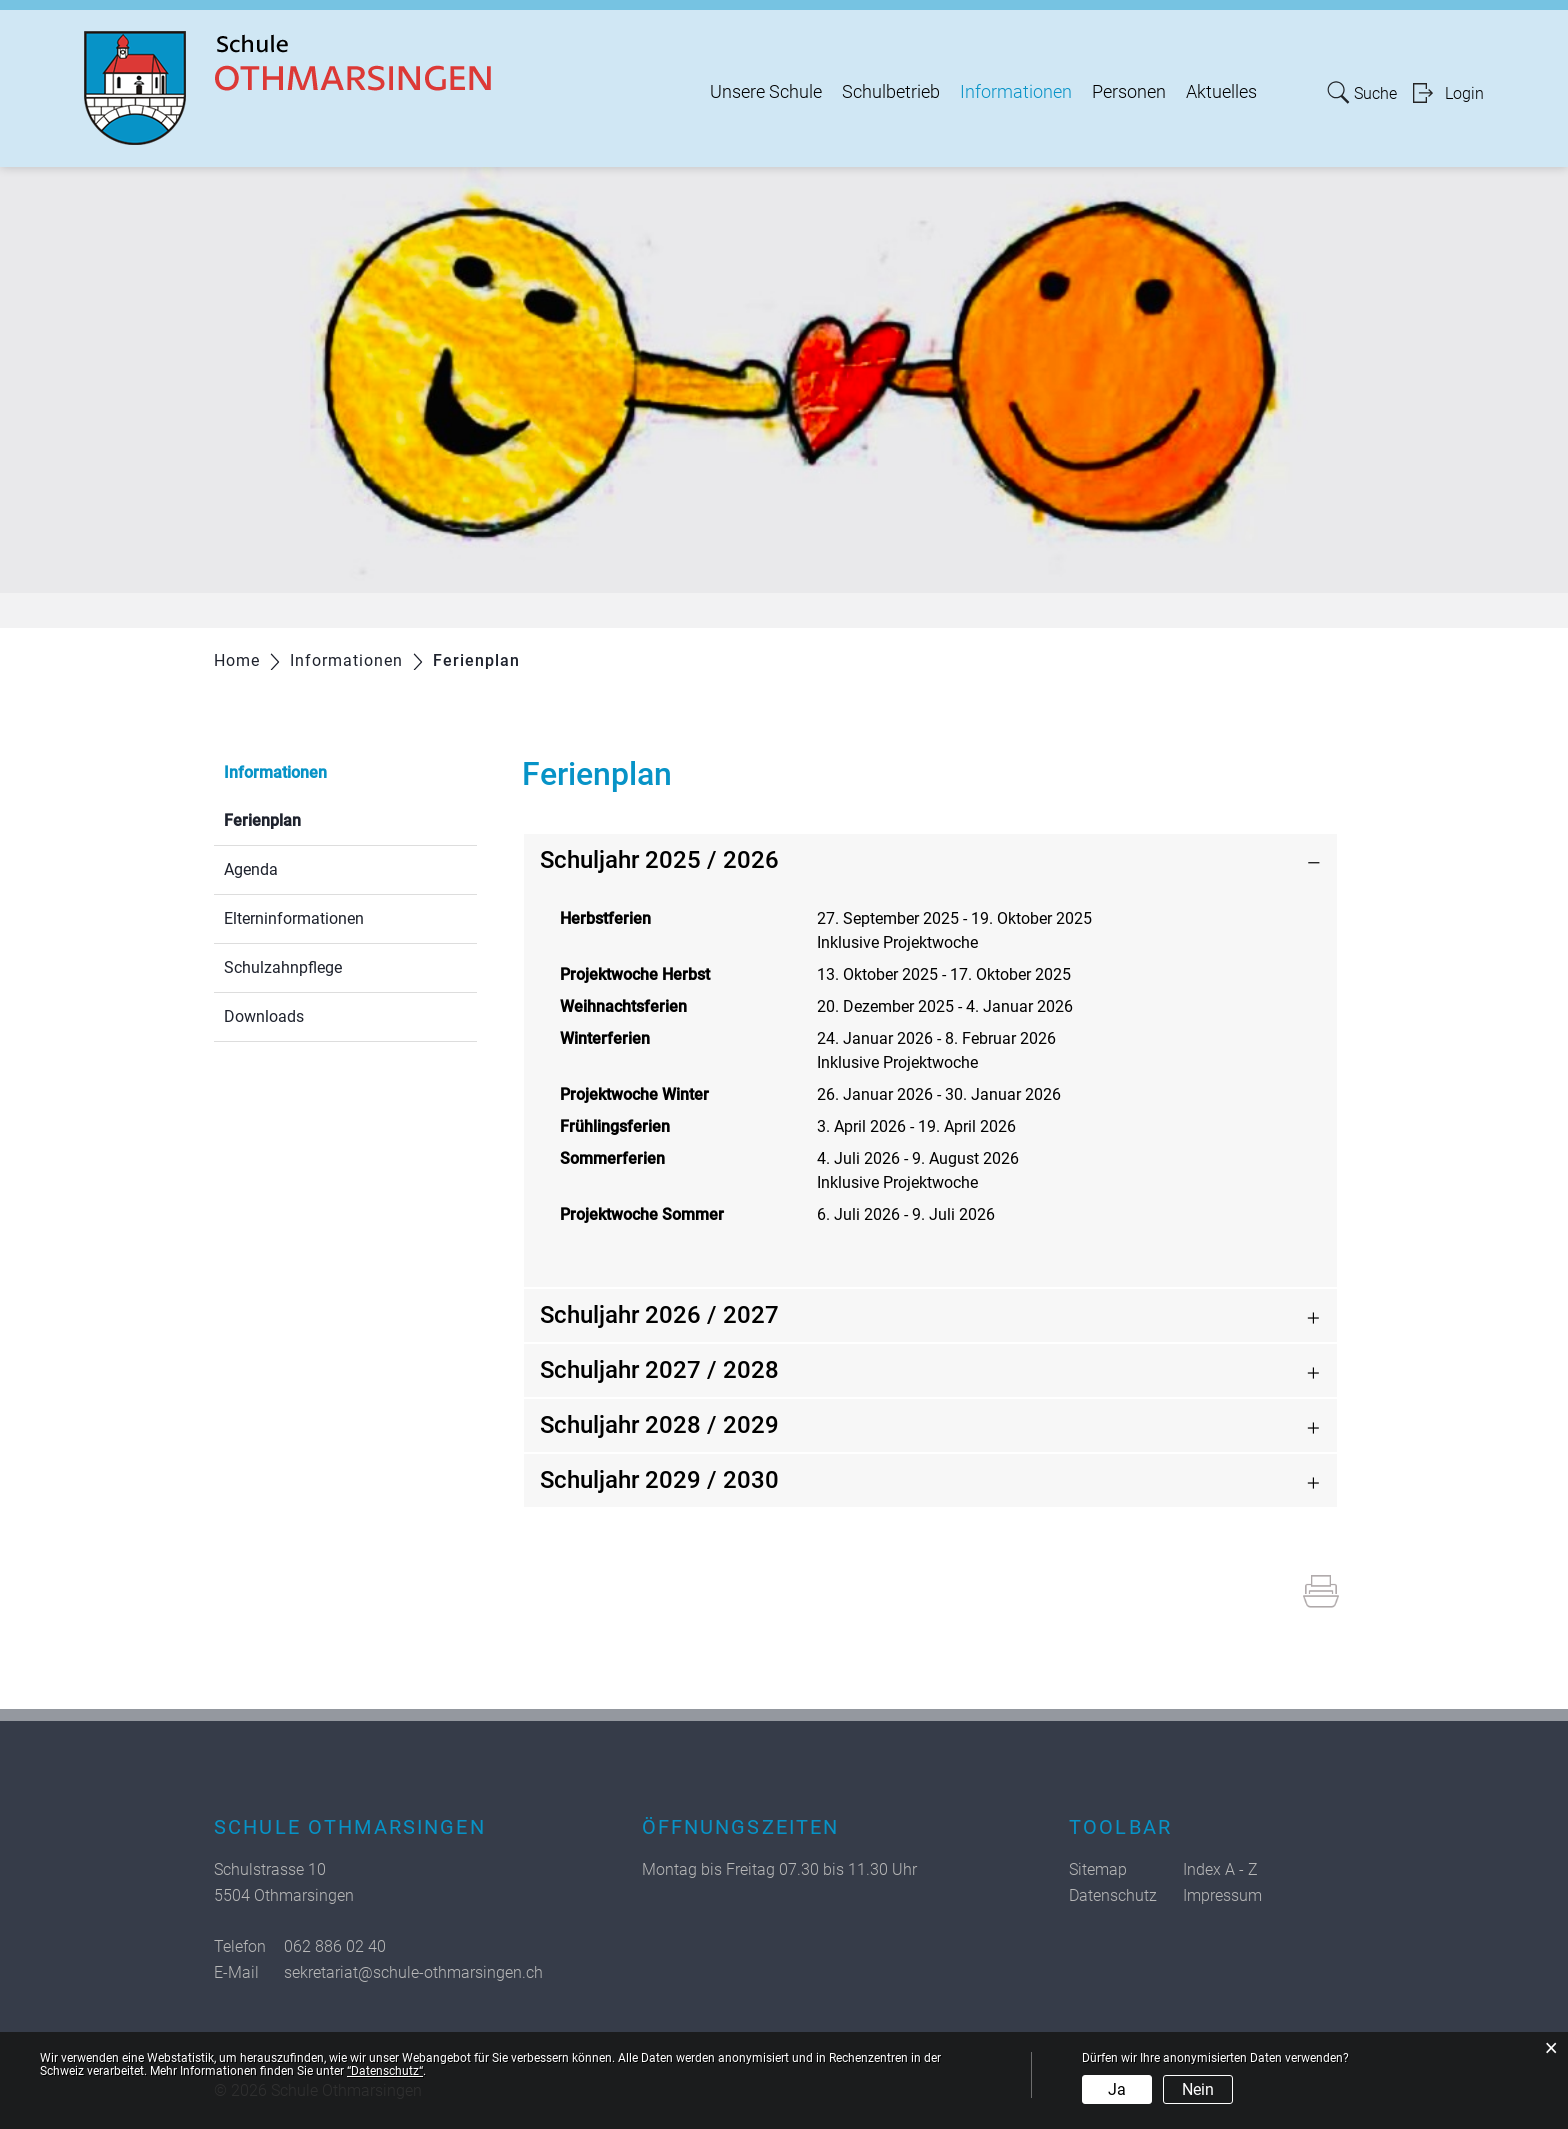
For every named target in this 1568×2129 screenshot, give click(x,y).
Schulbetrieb (891, 92)
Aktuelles (1221, 92)
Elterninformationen (294, 918)
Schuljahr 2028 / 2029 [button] (659, 1425)
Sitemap (1098, 1869)
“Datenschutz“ (385, 2071)
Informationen (1016, 92)
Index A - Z (1220, 1869)
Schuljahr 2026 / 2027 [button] (659, 1315)
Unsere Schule (766, 92)
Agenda (251, 869)
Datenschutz (1113, 1895)
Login (1464, 93)
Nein (1198, 2089)
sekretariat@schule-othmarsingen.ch (413, 1972)
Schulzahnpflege (283, 967)
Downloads (264, 1016)
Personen (1129, 92)
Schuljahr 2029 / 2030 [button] (659, 1480)
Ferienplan (310, 818)
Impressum (1222, 1895)
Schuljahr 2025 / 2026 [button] (659, 860)
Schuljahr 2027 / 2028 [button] (659, 1370)
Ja (1117, 2089)
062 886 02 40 (335, 1946)
